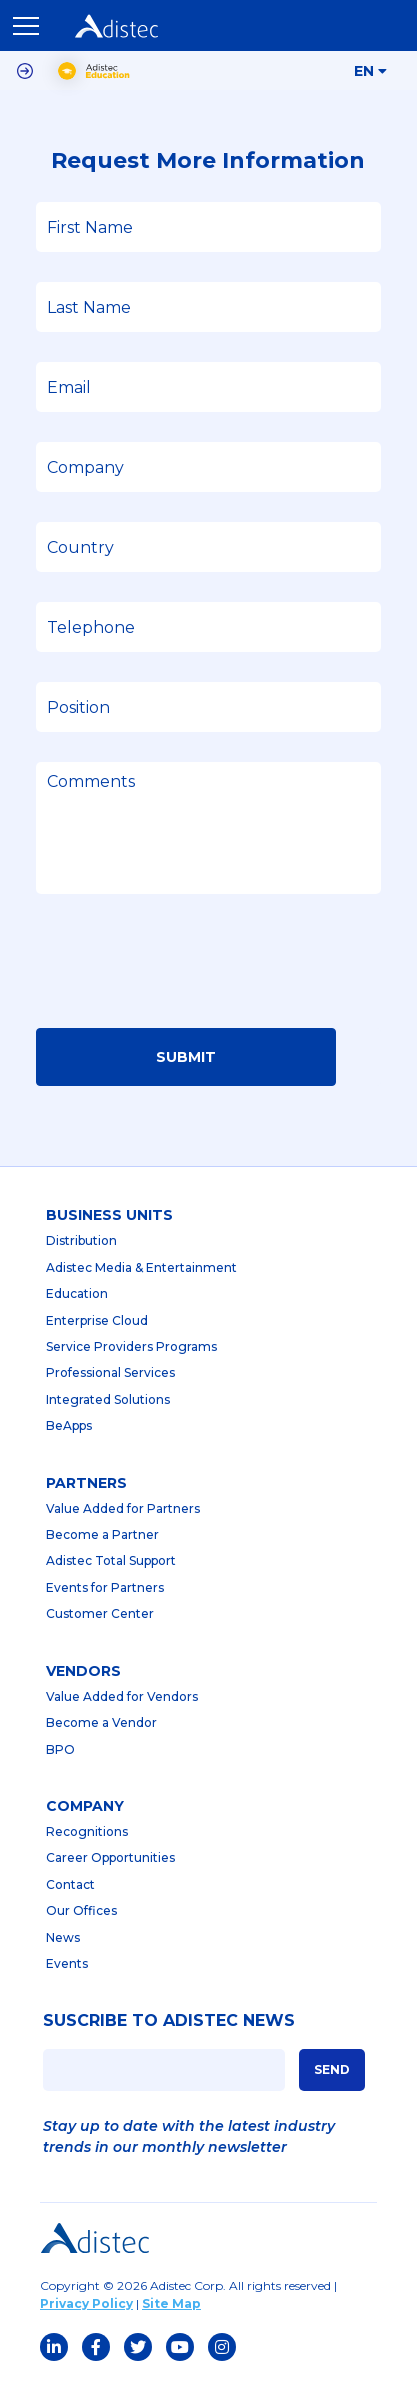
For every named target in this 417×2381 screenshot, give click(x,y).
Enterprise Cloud (97, 1320)
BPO (60, 1749)
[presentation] (188, 967)
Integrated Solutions (108, 1399)
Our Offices (81, 1910)
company (85, 1806)
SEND (332, 2069)
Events (67, 1963)
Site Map (171, 2303)
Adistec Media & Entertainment (141, 1267)
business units (109, 1215)
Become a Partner (102, 1534)
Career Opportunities (110, 1857)
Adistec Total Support (111, 1560)
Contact (70, 1884)
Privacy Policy (86, 2303)
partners (86, 1483)
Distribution (81, 1240)
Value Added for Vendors (122, 1696)
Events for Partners (105, 1587)
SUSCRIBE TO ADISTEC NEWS (169, 2021)
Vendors (83, 1671)
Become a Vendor (101, 1722)
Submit (186, 1057)
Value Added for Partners (123, 1508)
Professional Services (110, 1372)
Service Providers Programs (131, 1346)
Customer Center (100, 1613)
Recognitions (87, 1831)
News (63, 1937)
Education (77, 1293)
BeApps (69, 1425)
